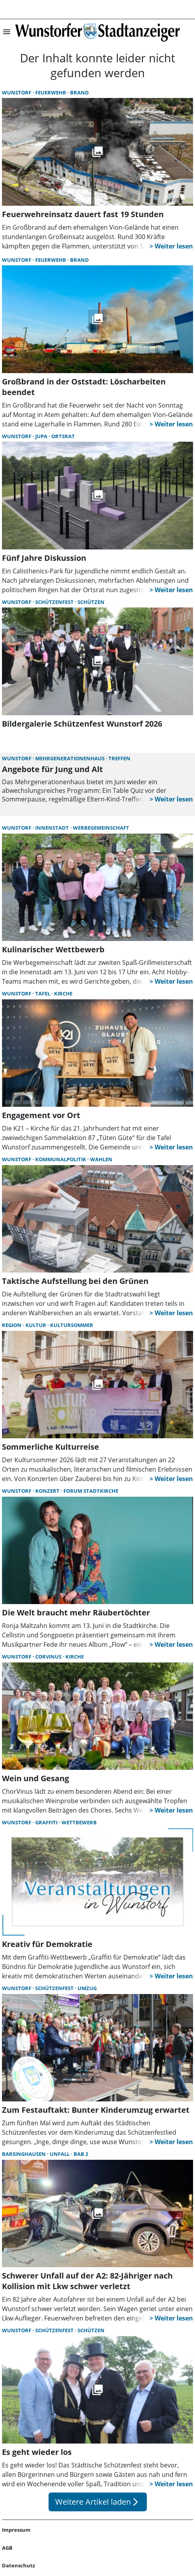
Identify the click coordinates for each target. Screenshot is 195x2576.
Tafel (43, 993)
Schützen (91, 601)
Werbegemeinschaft (101, 827)
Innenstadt (52, 827)
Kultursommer (71, 1325)
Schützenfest (55, 601)
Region (12, 1325)
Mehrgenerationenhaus (70, 758)
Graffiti (47, 1822)
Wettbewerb (79, 1822)
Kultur (36, 1325)
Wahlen (101, 1159)
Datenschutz (18, 2565)
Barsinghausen (24, 2153)
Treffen (119, 758)
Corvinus (49, 1656)
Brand (79, 92)
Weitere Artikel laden (97, 2501)
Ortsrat (63, 436)
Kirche (63, 993)
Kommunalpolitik (61, 1159)
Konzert (48, 1490)
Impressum (16, 2529)
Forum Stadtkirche (90, 1490)
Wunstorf (17, 92)
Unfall (60, 2153)
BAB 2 (81, 2153)
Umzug (87, 1988)
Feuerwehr (51, 92)
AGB (7, 2547)
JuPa (42, 436)
